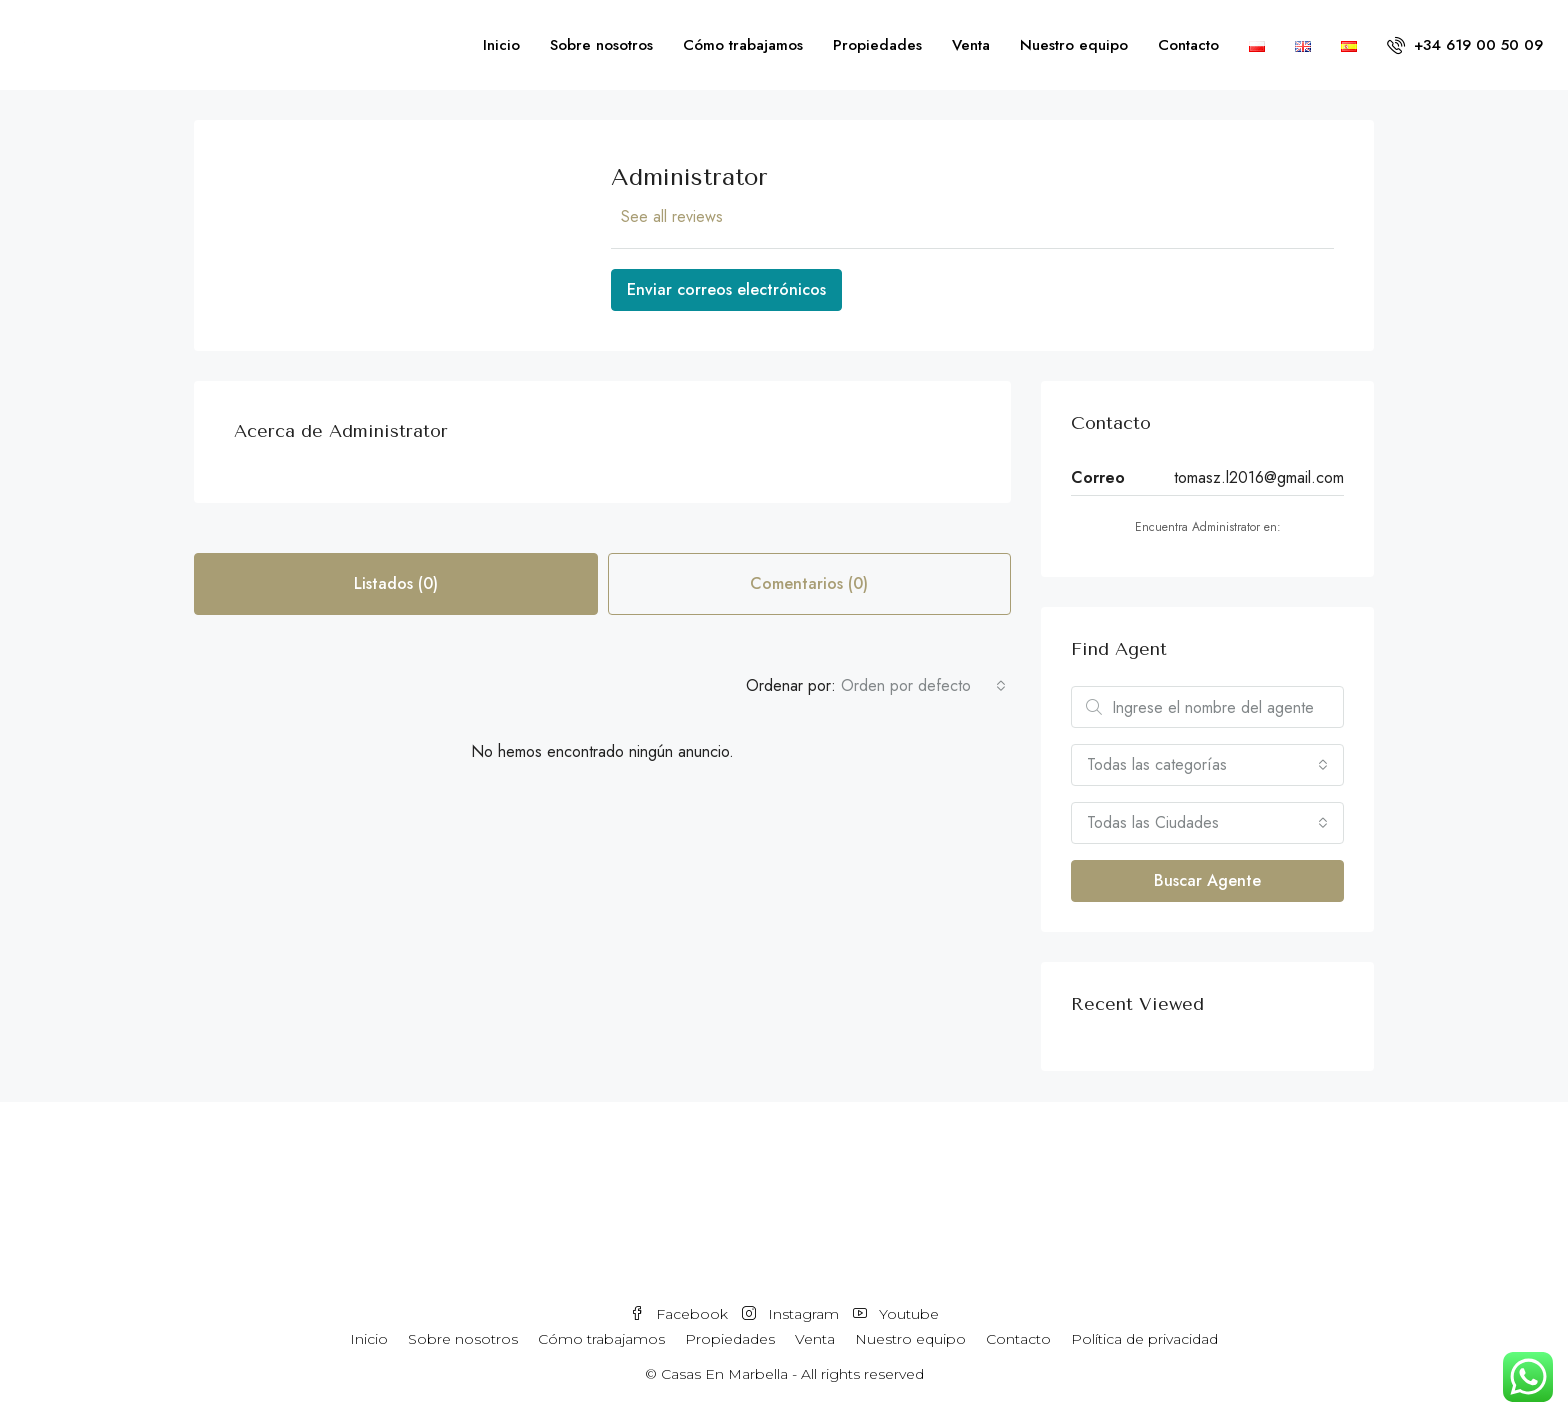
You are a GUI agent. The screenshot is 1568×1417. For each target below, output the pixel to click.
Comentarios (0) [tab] (809, 583)
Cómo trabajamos (743, 45)
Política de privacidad (1144, 1339)
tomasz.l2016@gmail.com (1259, 477)
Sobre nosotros (601, 45)
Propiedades (877, 45)
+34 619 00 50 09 (1465, 45)
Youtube (896, 1314)
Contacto (1188, 45)
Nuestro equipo (1074, 45)
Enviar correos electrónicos (726, 289)
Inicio (501, 45)
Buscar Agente (1207, 880)
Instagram (792, 1314)
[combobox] (923, 686)
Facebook (681, 1314)
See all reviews (672, 216)
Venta (971, 45)
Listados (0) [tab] (396, 583)
